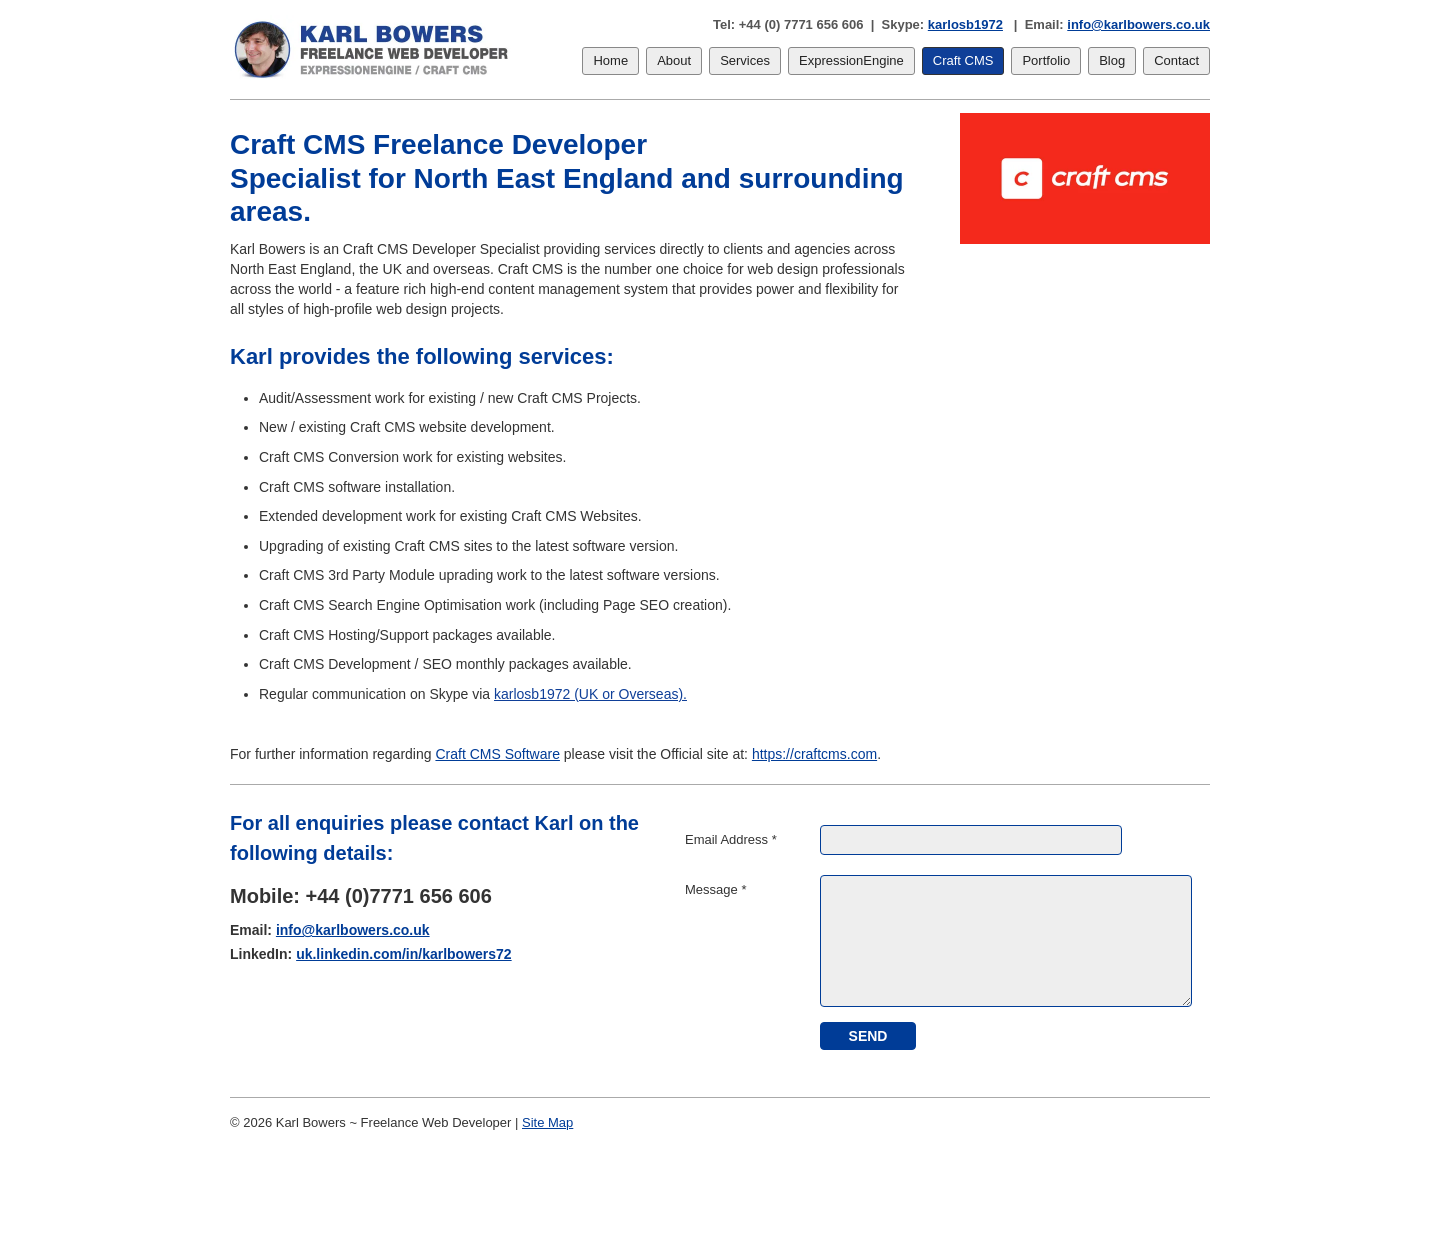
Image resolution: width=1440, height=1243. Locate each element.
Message (715, 889)
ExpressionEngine (851, 60)
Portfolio (1046, 60)
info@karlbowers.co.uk (1138, 24)
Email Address (731, 839)
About (674, 60)
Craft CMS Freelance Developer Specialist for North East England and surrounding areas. (567, 178)
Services (745, 60)
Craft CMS (963, 60)
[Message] (1006, 941)
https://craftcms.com (814, 754)
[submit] (868, 1036)
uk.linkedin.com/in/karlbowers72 (404, 954)
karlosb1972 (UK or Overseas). (590, 694)
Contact (1176, 60)
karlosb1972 (965, 24)
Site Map (547, 1122)
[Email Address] (971, 840)
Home (610, 60)
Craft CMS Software (497, 754)
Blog (1112, 60)
